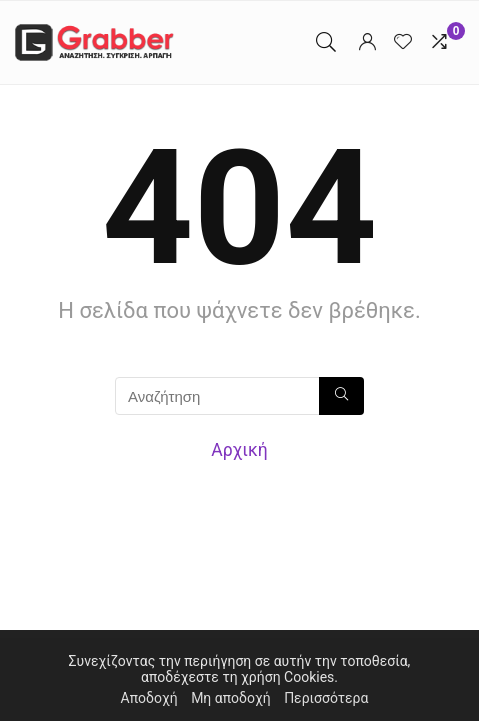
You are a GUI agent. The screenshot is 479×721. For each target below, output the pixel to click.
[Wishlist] (403, 42)
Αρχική (239, 450)
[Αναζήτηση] (341, 396)
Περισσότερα (326, 698)
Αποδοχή (149, 698)
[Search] (326, 42)
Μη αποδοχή (231, 698)
